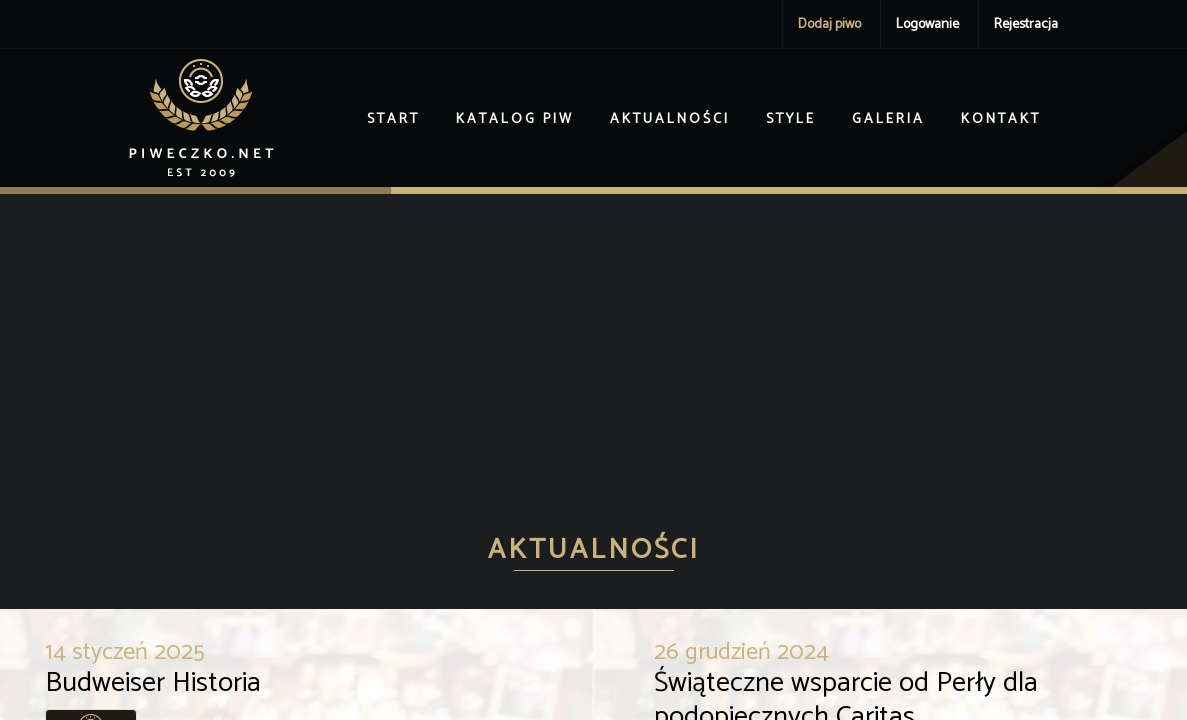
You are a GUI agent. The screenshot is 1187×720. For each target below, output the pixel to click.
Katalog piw (515, 119)
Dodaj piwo (829, 24)
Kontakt (1001, 119)
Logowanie (927, 24)
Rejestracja (1026, 24)
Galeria (888, 119)
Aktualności (670, 119)
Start (393, 119)
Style (791, 119)
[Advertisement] (593, 344)
